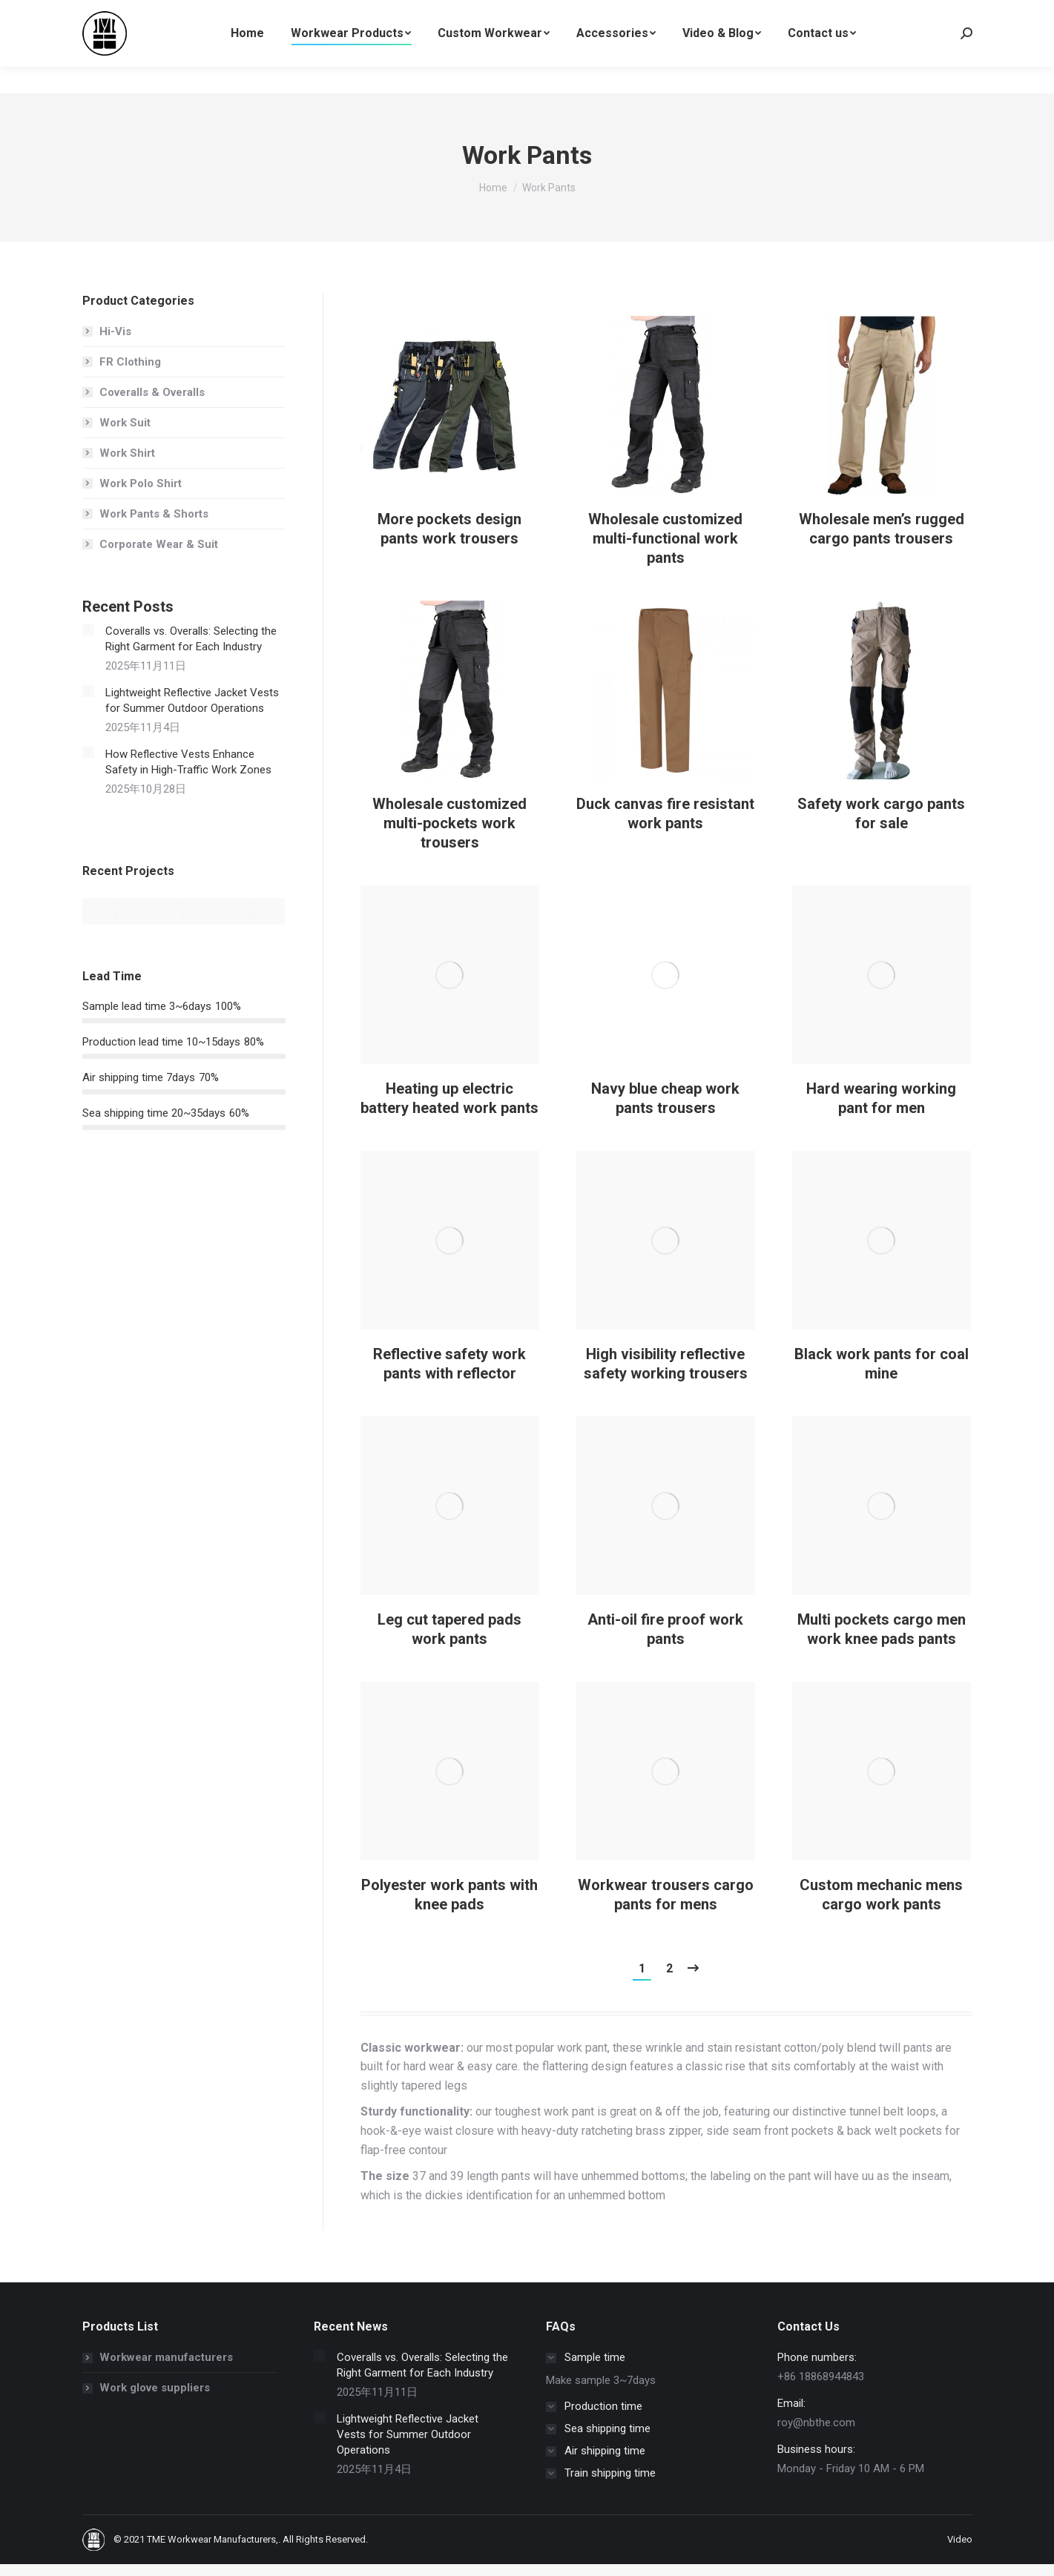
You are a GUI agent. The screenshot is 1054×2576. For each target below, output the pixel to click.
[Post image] (449, 415)
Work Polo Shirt (140, 483)
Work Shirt (127, 453)
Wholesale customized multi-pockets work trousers (449, 823)
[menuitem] (247, 60)
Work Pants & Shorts (153, 514)
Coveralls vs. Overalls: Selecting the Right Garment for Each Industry (191, 638)
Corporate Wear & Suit (158, 544)
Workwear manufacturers (166, 2357)
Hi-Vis (115, 331)
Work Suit (125, 422)
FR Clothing (130, 362)
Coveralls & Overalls (152, 392)
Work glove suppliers (154, 2387)
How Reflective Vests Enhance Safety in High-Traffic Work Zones (188, 761)
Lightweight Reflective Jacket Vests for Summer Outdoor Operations (192, 700)
